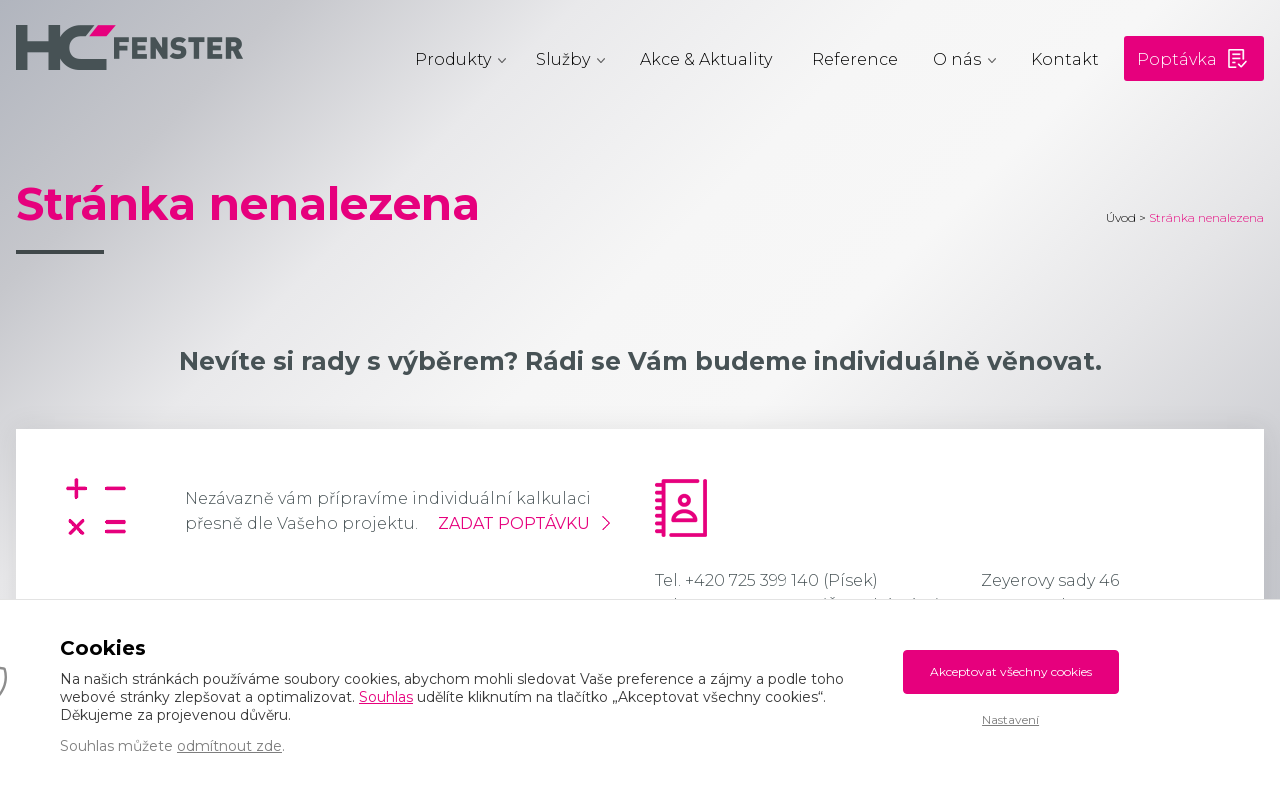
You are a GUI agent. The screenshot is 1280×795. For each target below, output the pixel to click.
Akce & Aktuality (706, 59)
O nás (957, 59)
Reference (855, 59)
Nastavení (1010, 719)
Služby (563, 59)
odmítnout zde (229, 746)
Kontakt (1065, 59)
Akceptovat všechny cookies (1011, 671)
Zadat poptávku (514, 523)
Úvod (1121, 217)
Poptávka (1177, 59)
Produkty (453, 59)
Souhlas (386, 697)
